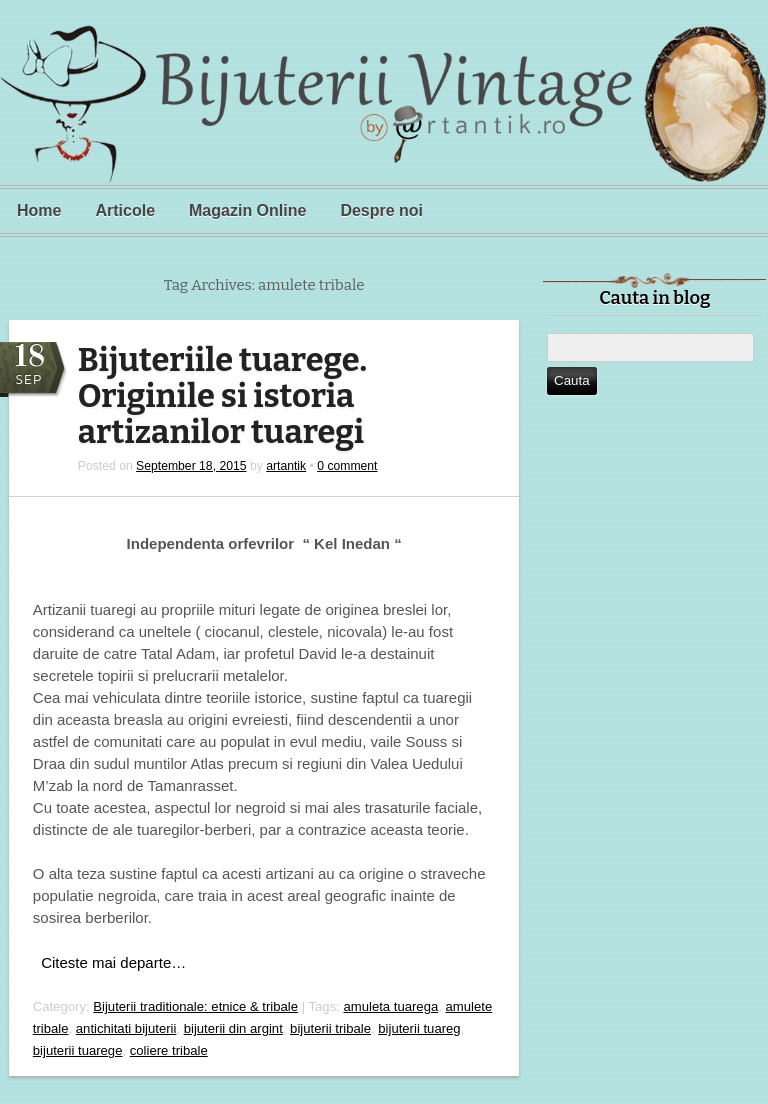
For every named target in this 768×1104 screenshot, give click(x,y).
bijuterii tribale (330, 1028)
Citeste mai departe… (113, 962)
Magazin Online (247, 210)
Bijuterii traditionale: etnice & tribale (195, 1006)
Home (39, 210)
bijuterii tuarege (78, 1050)
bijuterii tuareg (419, 1028)
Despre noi (381, 210)
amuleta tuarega (391, 1006)
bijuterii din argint (233, 1028)
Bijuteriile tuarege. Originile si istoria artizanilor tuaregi (222, 396)
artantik (286, 466)
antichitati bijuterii (126, 1028)
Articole (125, 210)
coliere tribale (169, 1050)
